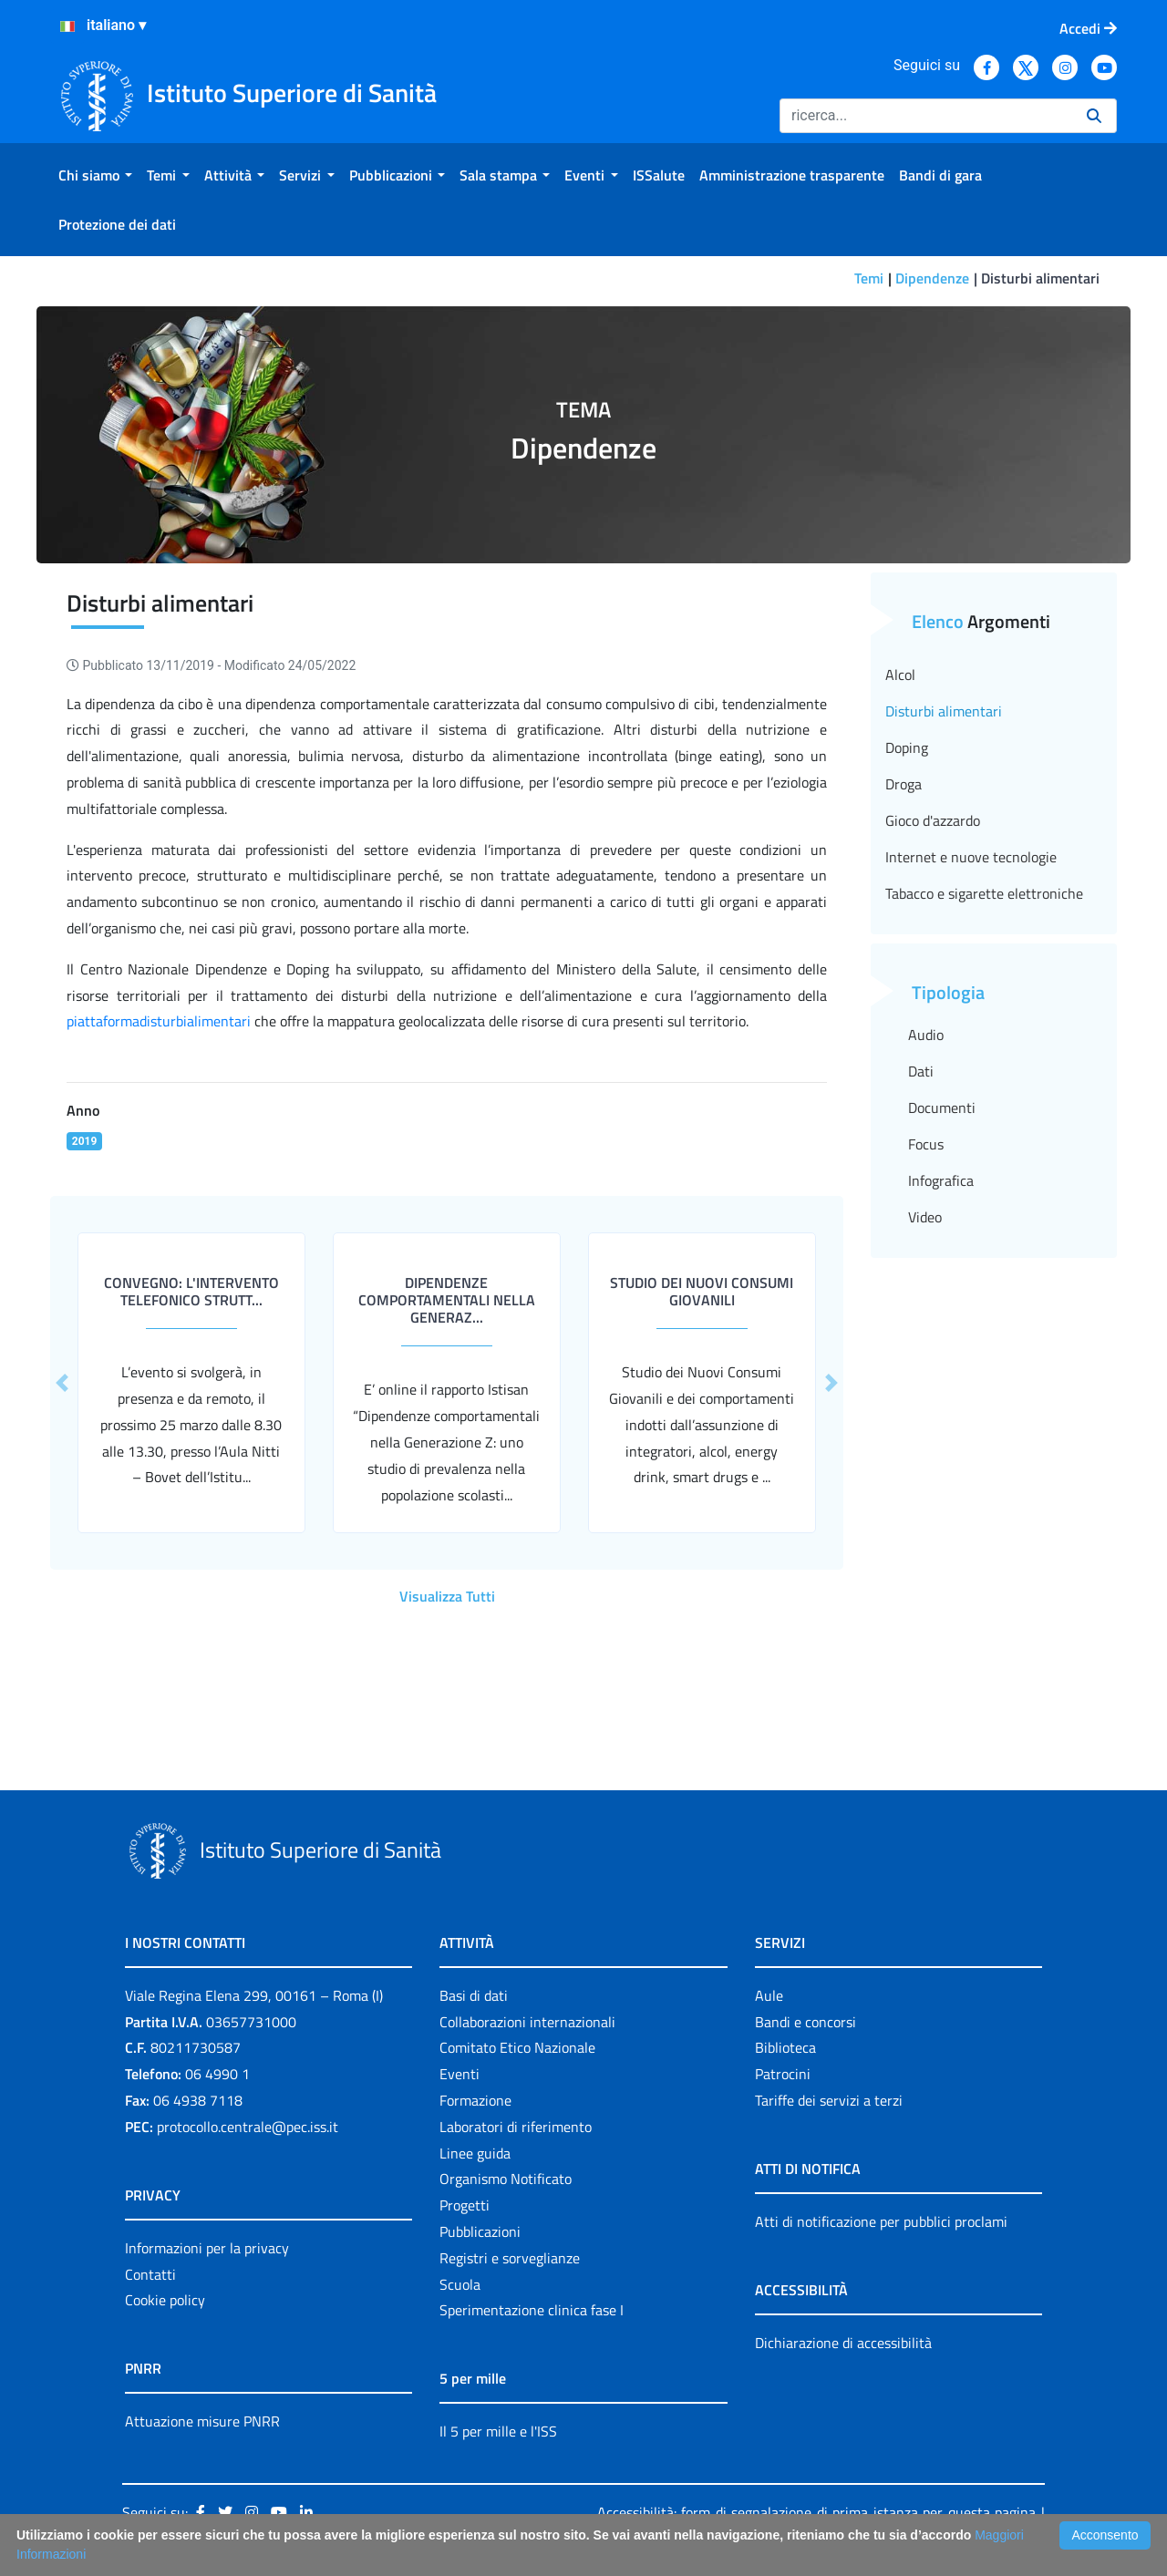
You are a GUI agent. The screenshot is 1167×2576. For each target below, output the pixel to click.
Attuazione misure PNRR (202, 2421)
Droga (903, 784)
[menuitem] (95, 175)
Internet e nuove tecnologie (971, 857)
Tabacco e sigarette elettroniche (984, 893)
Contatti (150, 2274)
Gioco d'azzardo (932, 820)
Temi (868, 278)
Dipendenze (932, 278)
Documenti (942, 1107)
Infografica (941, 1180)
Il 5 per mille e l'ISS (498, 2431)
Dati (921, 1071)
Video (925, 1217)
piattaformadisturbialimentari (159, 1021)
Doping (906, 747)
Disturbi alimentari (943, 711)
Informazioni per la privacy (207, 2248)
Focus (926, 1144)
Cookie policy (165, 2300)
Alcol (900, 674)
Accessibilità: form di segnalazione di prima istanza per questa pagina (816, 2512)
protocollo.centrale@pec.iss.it (247, 2127)
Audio (926, 1035)
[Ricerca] (926, 115)
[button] (62, 1382)
